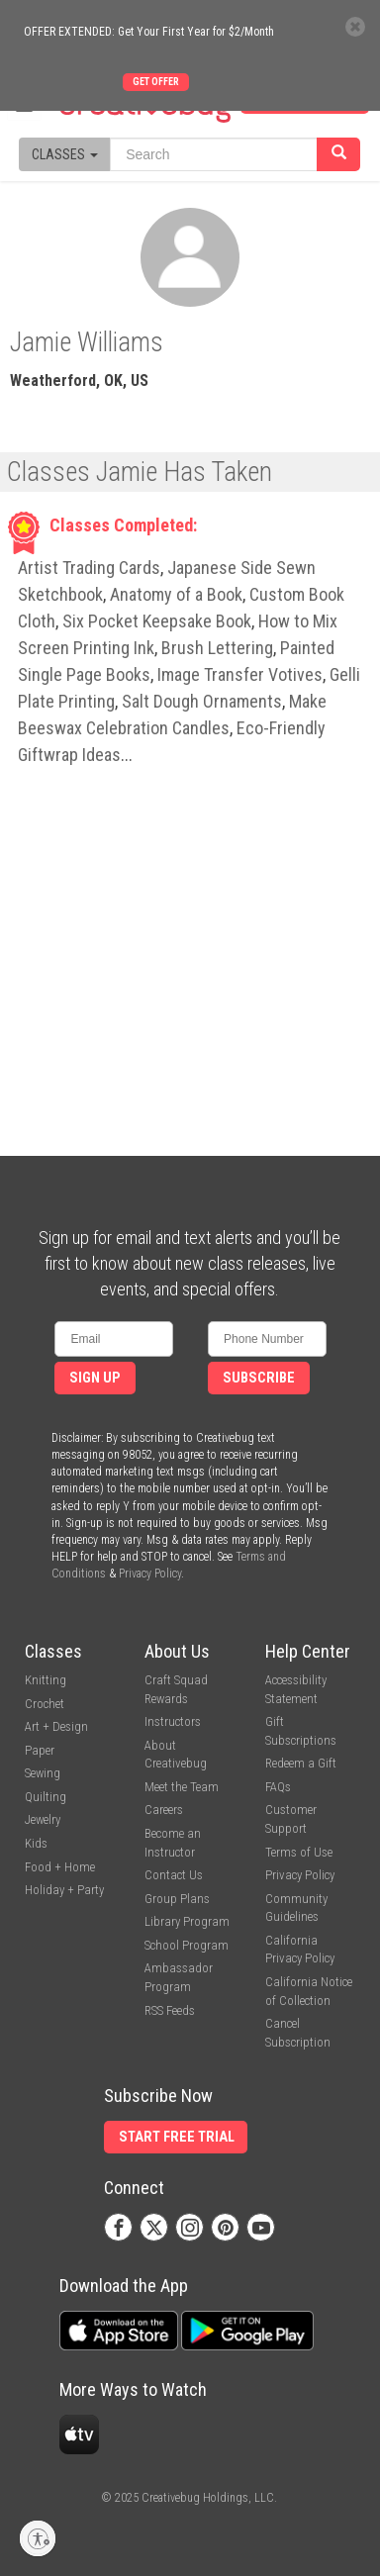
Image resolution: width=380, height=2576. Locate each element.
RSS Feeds (169, 2010)
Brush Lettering (217, 647)
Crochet (44, 1703)
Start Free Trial (177, 2137)
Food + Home (60, 1867)
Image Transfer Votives (240, 674)
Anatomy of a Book (176, 594)
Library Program (187, 1921)
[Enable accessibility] (37, 2538)
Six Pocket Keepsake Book (156, 621)
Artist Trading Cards (89, 567)
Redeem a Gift (300, 1763)
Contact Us (173, 1874)
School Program (186, 1945)
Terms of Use (298, 1852)
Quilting (45, 1796)
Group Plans (177, 1898)
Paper (39, 1750)
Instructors (172, 1721)
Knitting (45, 1679)
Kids (36, 1843)
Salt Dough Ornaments (202, 701)
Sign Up (95, 1378)
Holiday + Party (64, 1889)
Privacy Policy (150, 1573)
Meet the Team (181, 1786)
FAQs (278, 1786)
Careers (163, 1809)
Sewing (42, 1772)
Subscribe (259, 1378)
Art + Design (56, 1726)
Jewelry (42, 1819)
